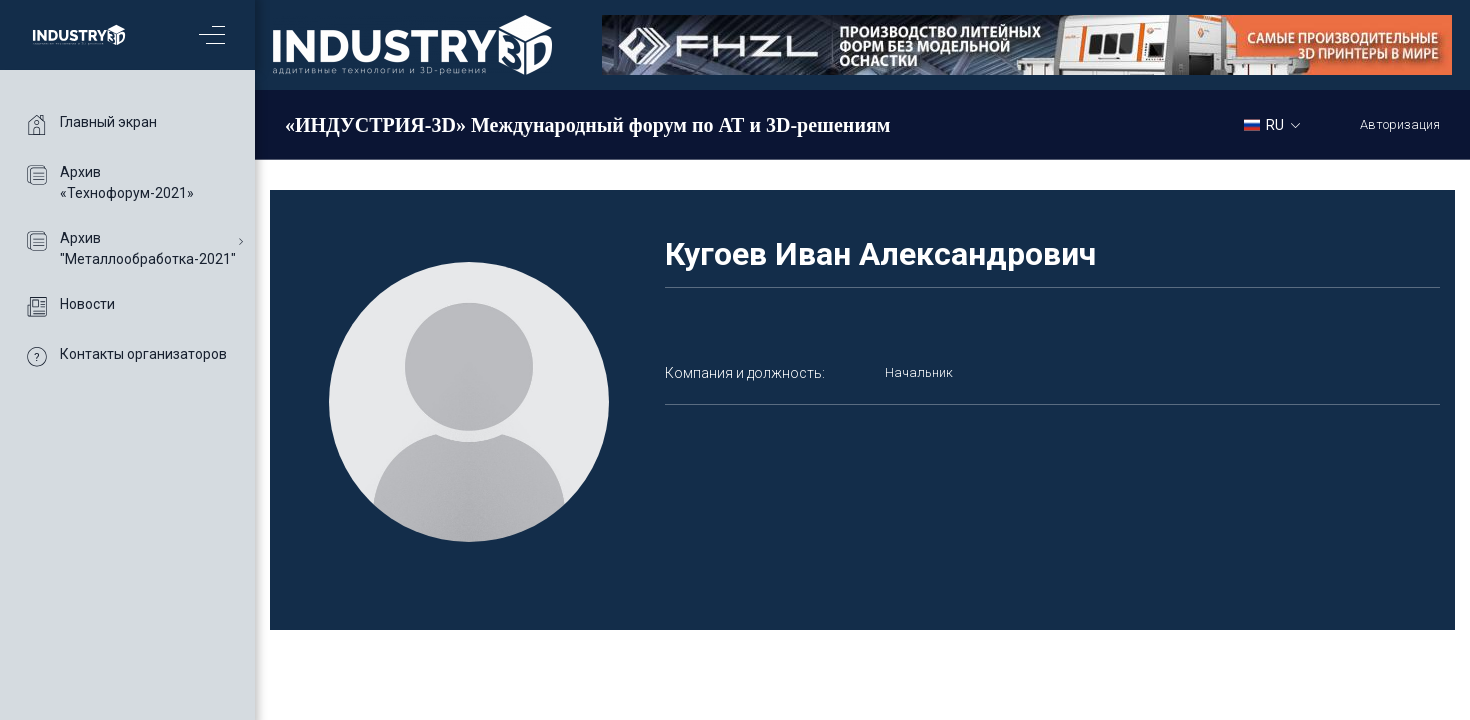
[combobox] (1279, 124)
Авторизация (1400, 124)
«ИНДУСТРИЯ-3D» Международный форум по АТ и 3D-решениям (587, 125)
